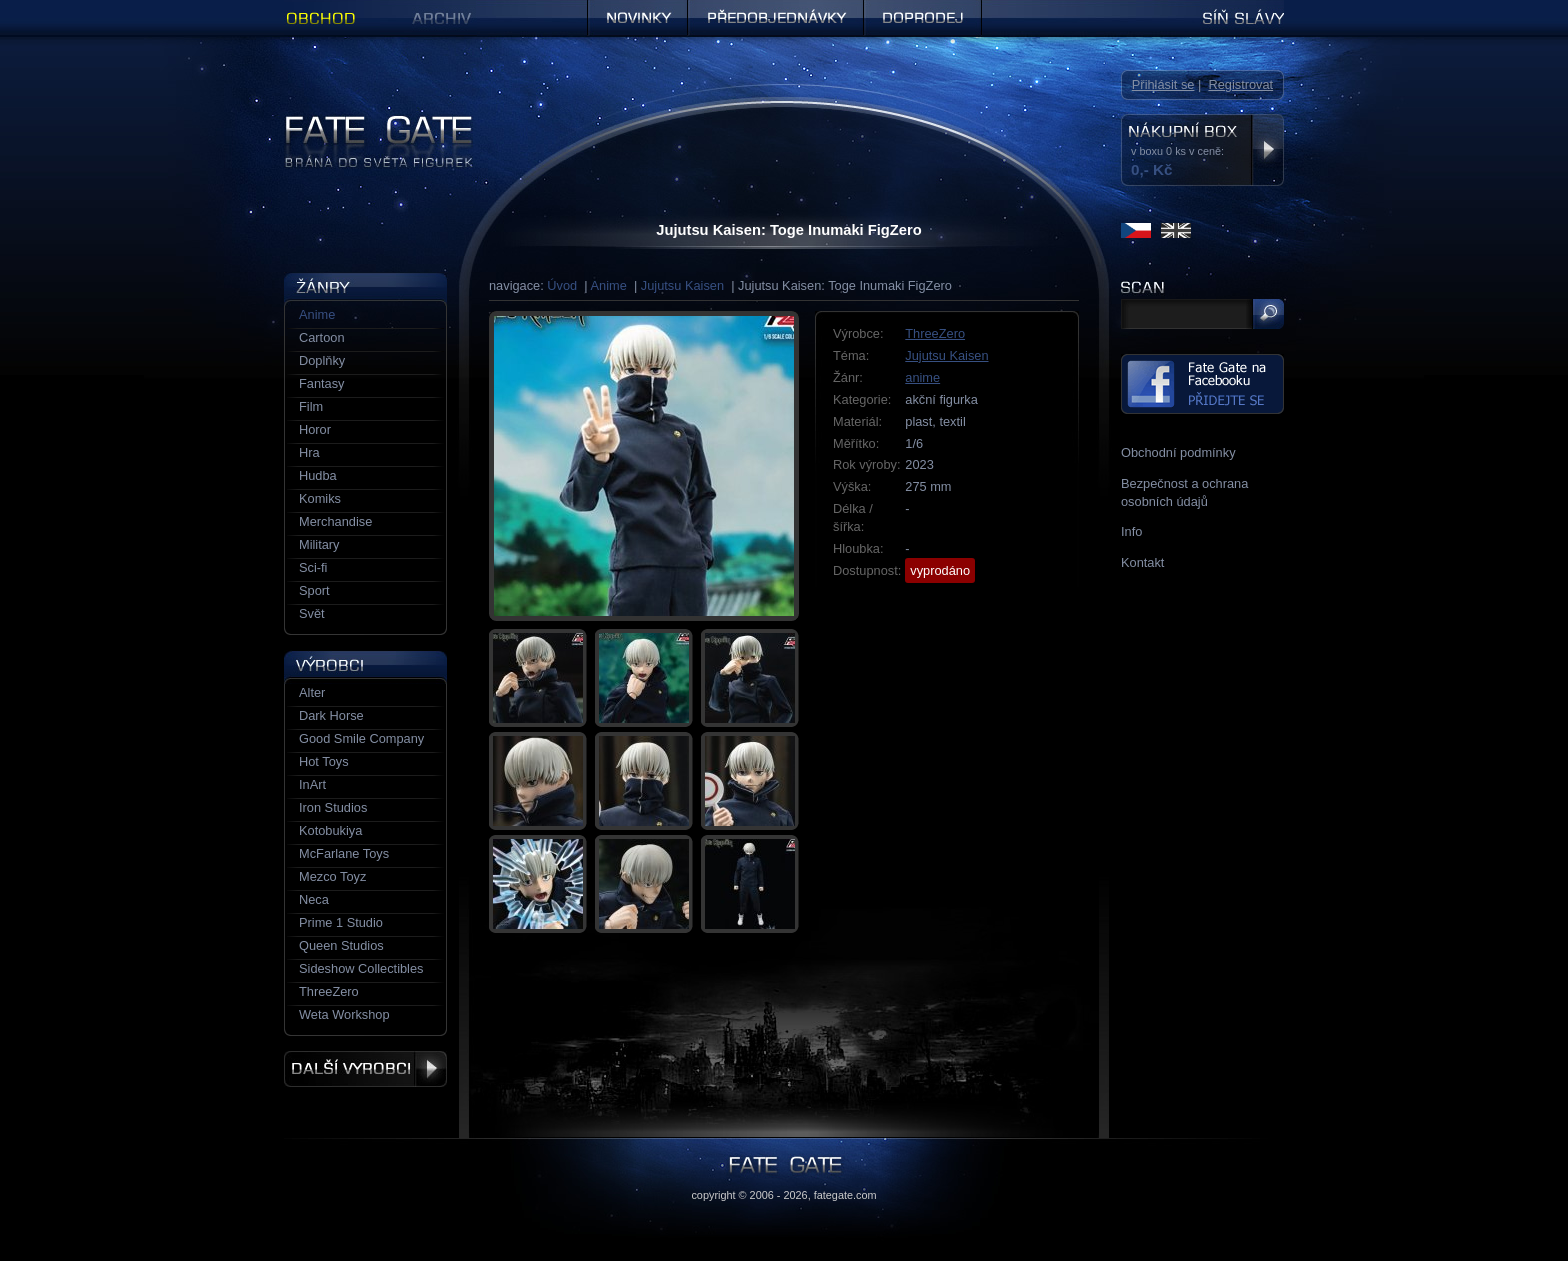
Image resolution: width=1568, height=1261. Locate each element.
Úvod (562, 285)
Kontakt (1142, 562)
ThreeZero (935, 333)
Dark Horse (331, 715)
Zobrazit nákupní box (1267, 150)
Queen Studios (341, 945)
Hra (309, 452)
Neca (314, 899)
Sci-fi (313, 567)
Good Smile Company (361, 738)
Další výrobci (365, 1069)
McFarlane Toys (344, 853)
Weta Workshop (344, 1014)
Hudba (318, 475)
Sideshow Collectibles (361, 968)
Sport (314, 590)
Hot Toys (324, 761)
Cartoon (322, 337)
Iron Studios (333, 807)
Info (1131, 531)
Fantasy (322, 383)
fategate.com (845, 1195)
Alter (312, 692)
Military (319, 544)
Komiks (320, 498)
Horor (315, 429)
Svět (312, 613)
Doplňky (322, 360)
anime (922, 377)
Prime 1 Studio (341, 922)
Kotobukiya (330, 830)
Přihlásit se (1163, 84)
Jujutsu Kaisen (682, 285)
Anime (609, 285)
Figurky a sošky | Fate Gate (362, 122)
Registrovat (1240, 84)
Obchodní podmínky (1178, 452)
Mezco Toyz (332, 876)
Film (311, 406)
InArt (312, 784)
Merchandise (335, 521)
